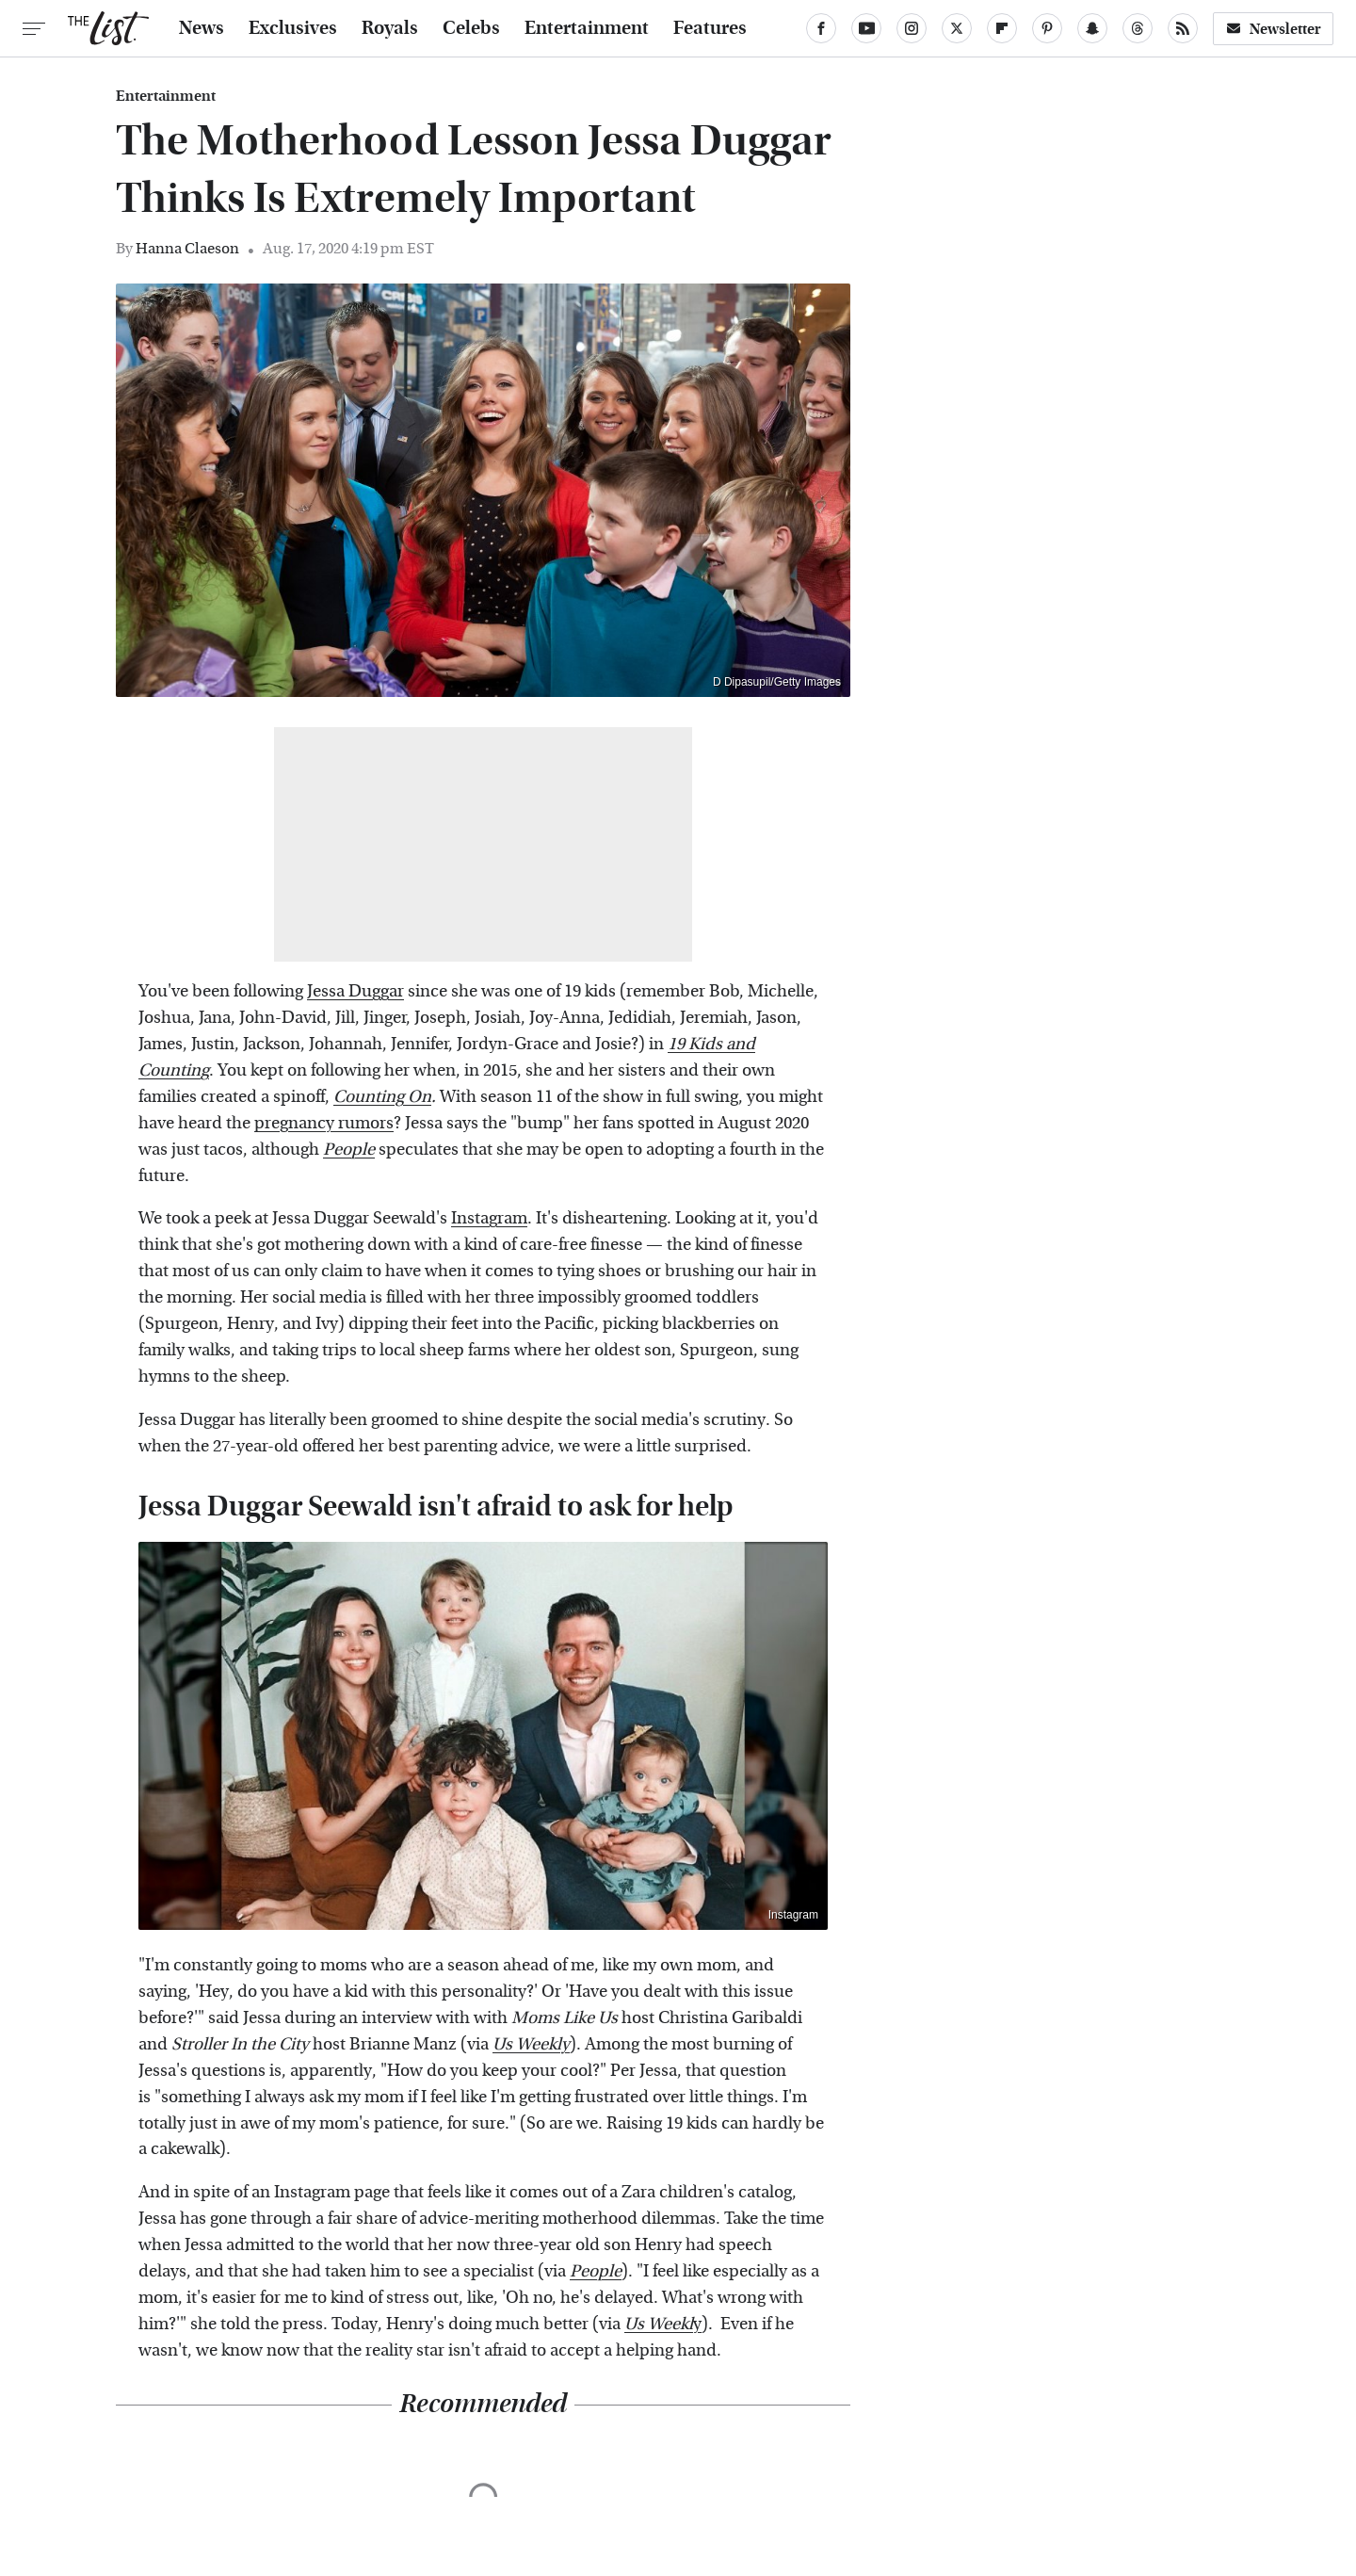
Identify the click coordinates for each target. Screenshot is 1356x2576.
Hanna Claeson (187, 248)
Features (710, 28)
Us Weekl (658, 2324)
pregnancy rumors (324, 1123)
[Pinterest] (1047, 28)
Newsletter (1273, 29)
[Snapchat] (1092, 28)
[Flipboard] (1002, 28)
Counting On (382, 1097)
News (201, 28)
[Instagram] (911, 28)
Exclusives (293, 28)
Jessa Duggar (355, 991)
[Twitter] (957, 28)
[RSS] (1183, 28)
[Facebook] (821, 28)
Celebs (471, 28)
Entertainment (587, 28)
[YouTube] (866, 28)
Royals (390, 28)
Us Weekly (531, 2044)
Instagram (489, 1218)
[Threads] (1137, 28)
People (349, 1149)
